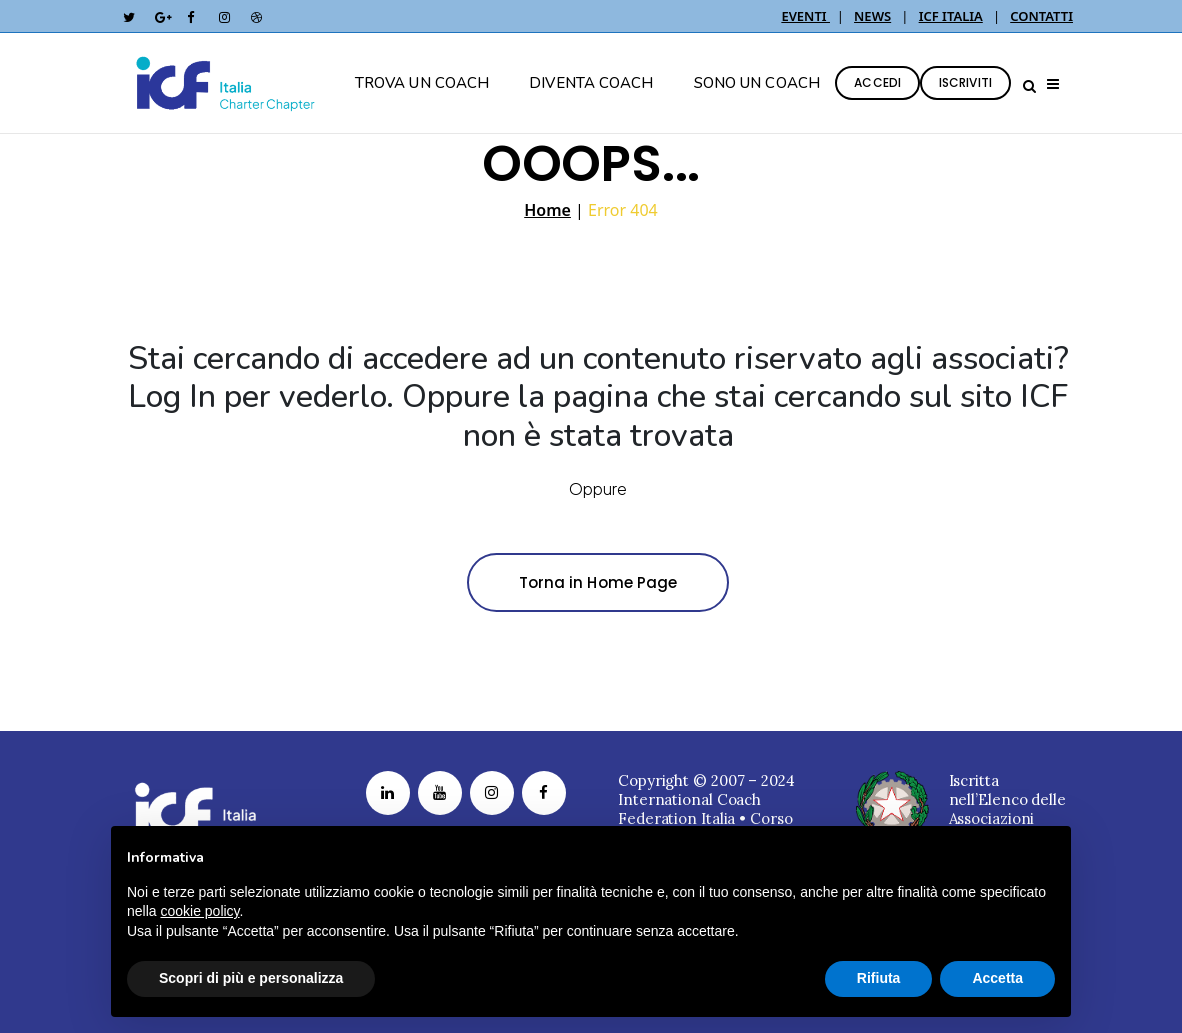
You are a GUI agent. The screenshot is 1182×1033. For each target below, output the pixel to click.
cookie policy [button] (199, 911)
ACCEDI (877, 82)
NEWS (872, 16)
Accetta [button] (997, 978)
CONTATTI (1041, 16)
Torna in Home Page (598, 582)
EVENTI (805, 16)
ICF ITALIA (951, 16)
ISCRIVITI (965, 82)
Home (547, 210)
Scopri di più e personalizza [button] (251, 978)
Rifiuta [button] (879, 978)
